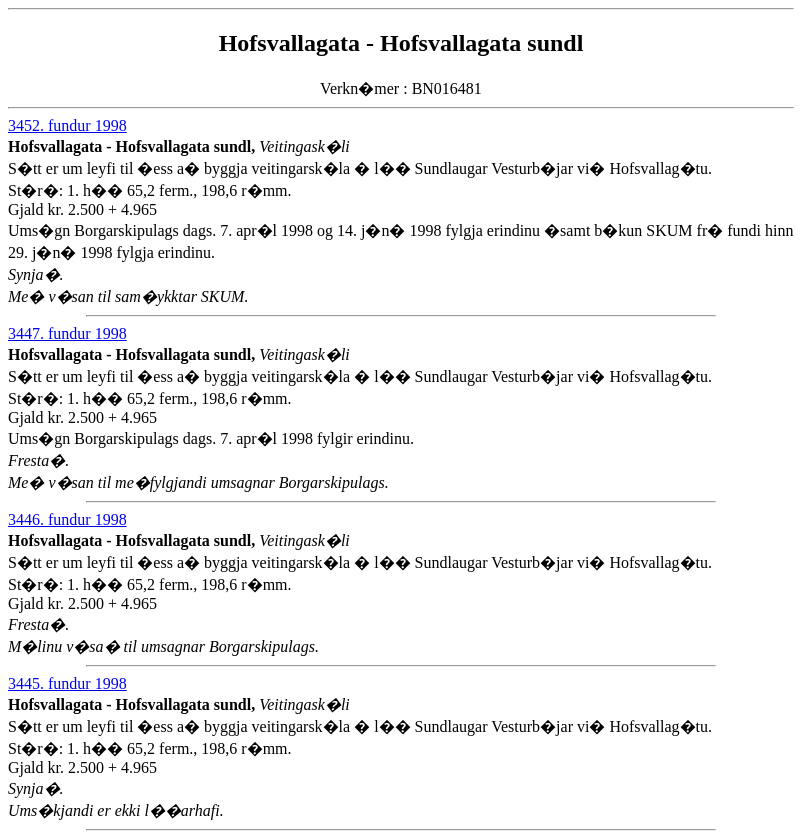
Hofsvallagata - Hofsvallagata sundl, (133, 146)
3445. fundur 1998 (67, 683)
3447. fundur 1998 (67, 333)
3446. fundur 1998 (67, 519)
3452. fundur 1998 (67, 125)
